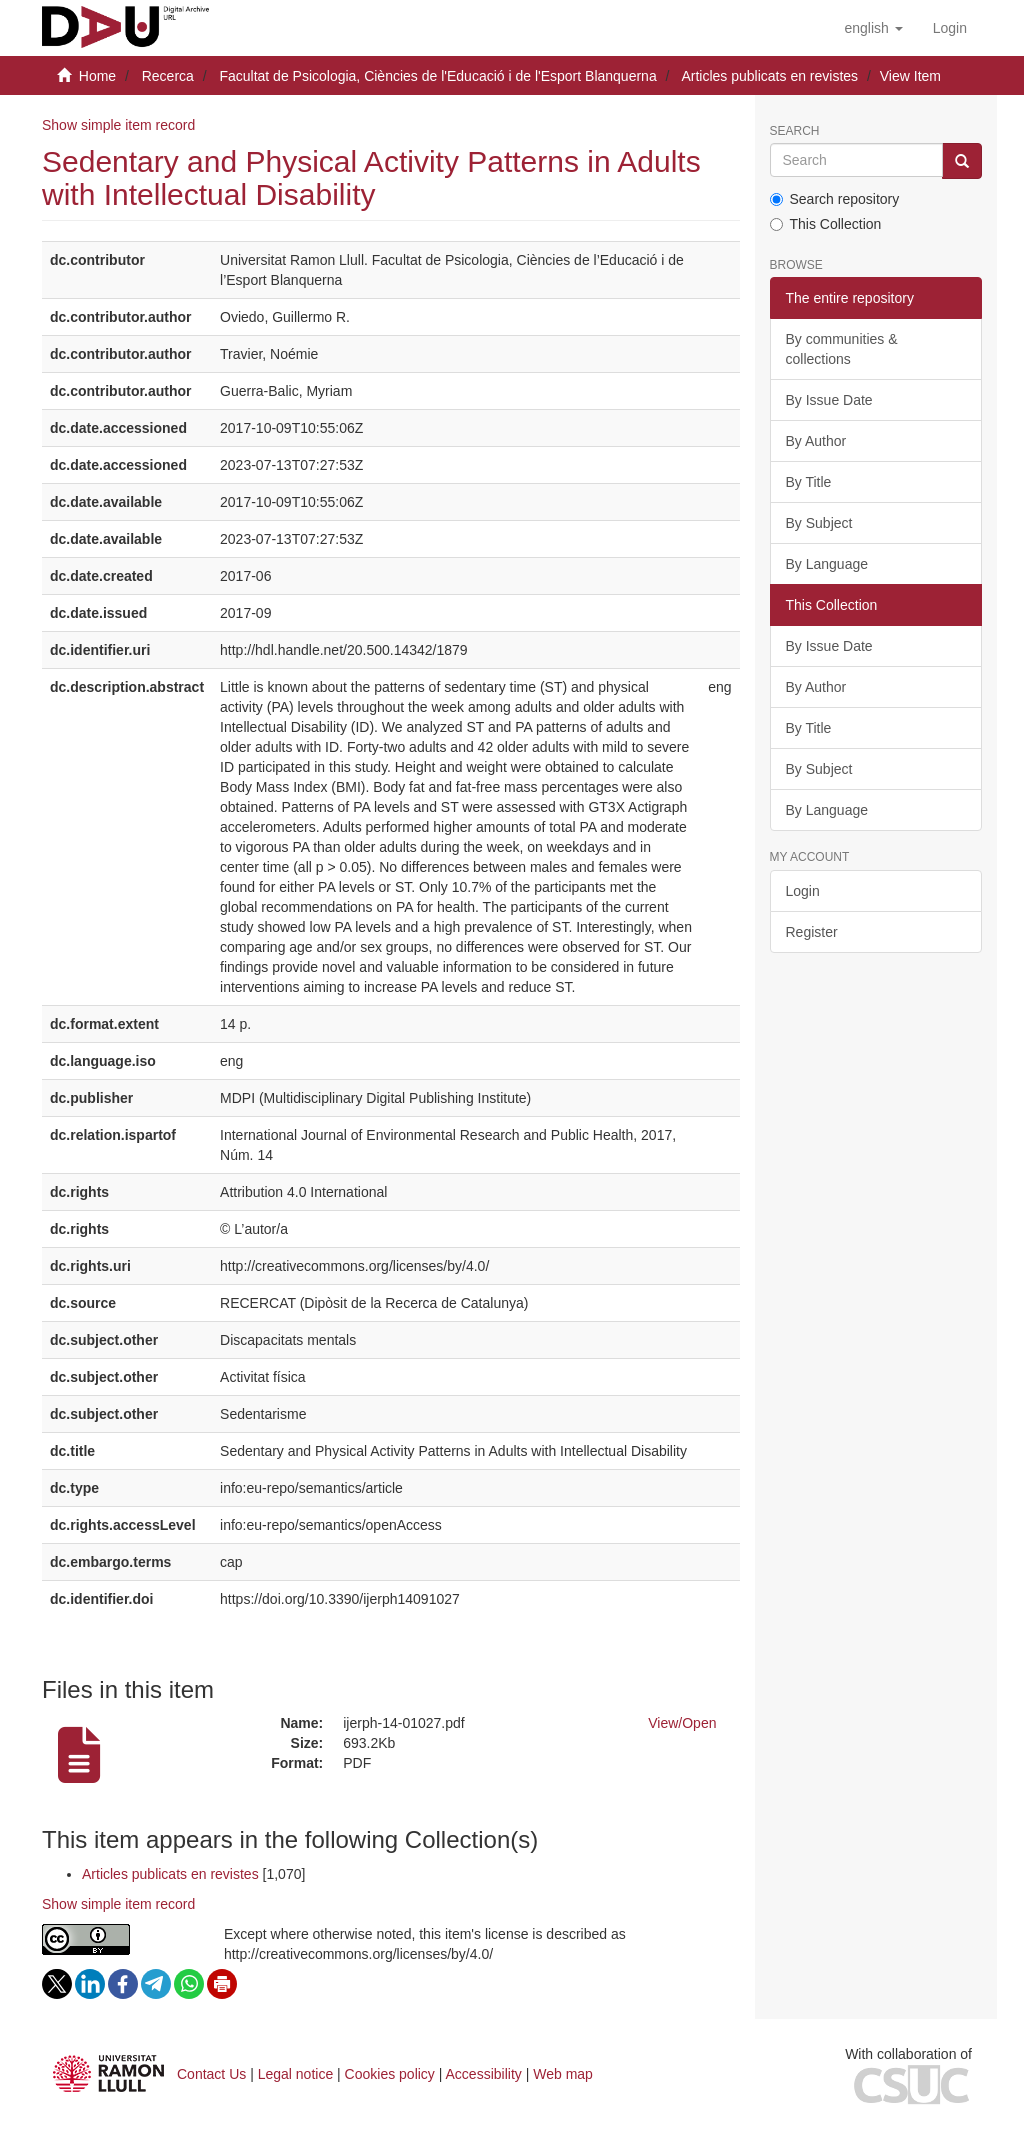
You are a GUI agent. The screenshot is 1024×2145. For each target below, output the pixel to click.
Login (803, 891)
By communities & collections (842, 349)
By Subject (819, 523)
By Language (827, 564)
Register (812, 932)
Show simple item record (118, 125)
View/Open (682, 1723)
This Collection (826, 224)
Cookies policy (390, 2074)
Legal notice (296, 2074)
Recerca (168, 76)
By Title (809, 482)
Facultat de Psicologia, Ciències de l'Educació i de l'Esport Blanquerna (437, 76)
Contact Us (211, 2074)
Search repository (835, 199)
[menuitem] (950, 28)
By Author (816, 441)
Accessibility (484, 2074)
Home (97, 76)
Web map (563, 2074)
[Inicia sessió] (950, 28)
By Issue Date (829, 400)
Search (795, 131)
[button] (873, 28)
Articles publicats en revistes (769, 76)
